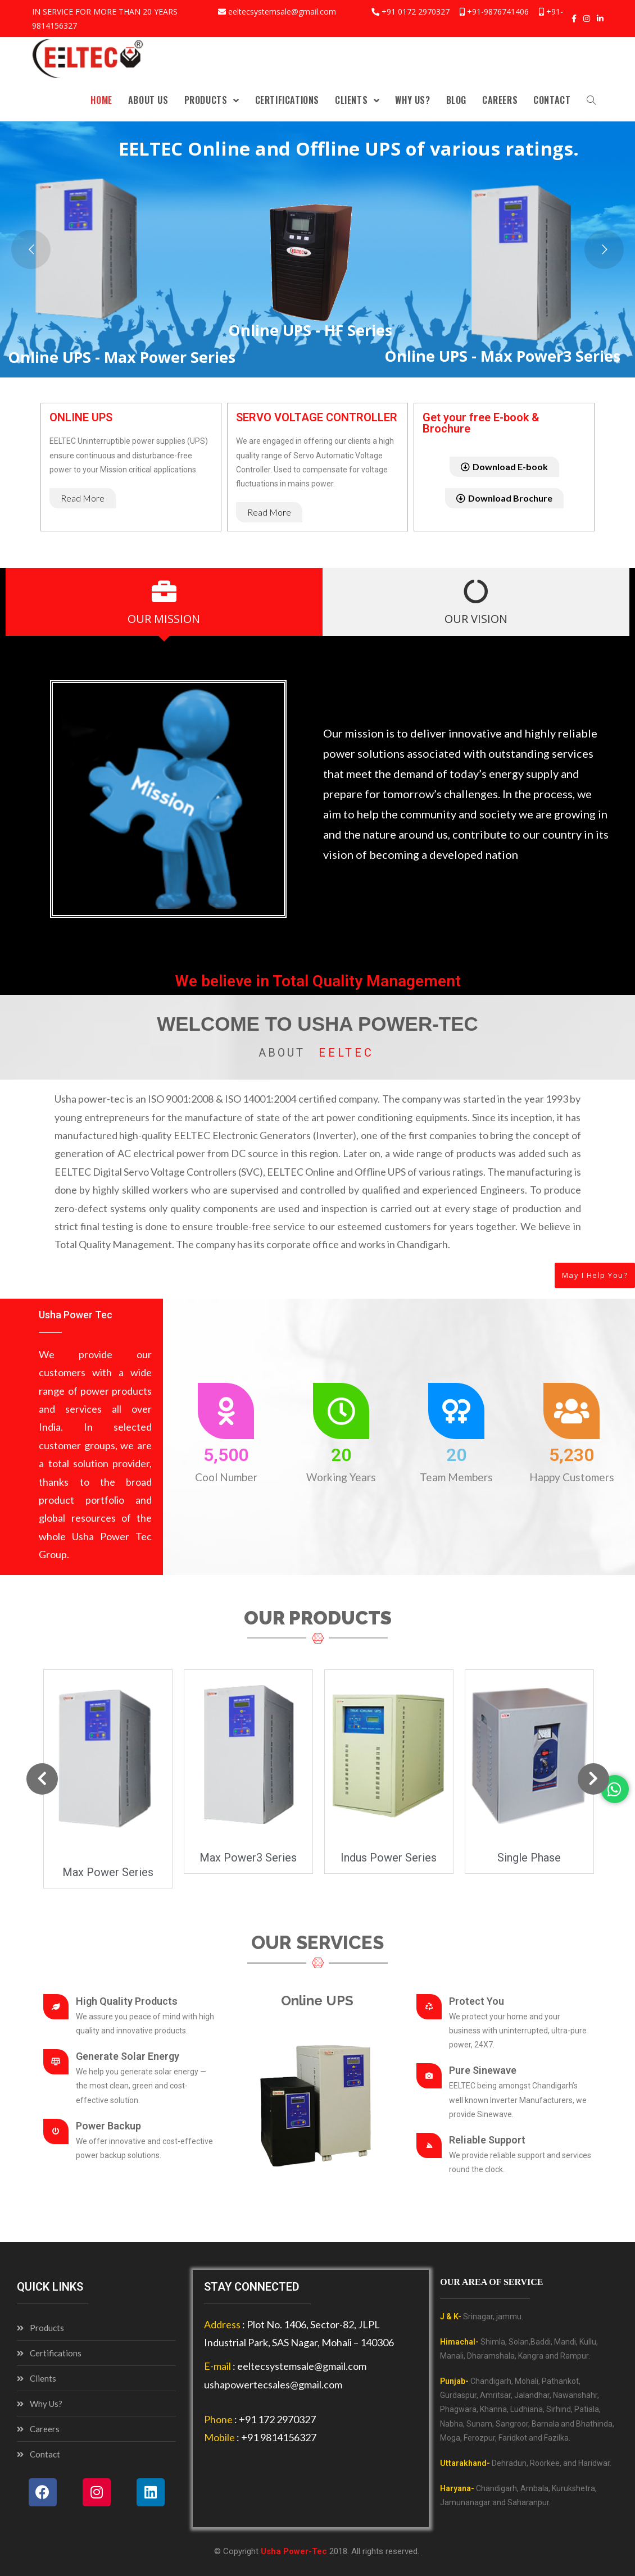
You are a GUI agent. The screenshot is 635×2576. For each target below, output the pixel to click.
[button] (82, 498)
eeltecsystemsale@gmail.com (282, 11)
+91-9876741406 (498, 11)
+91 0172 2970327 (416, 11)
